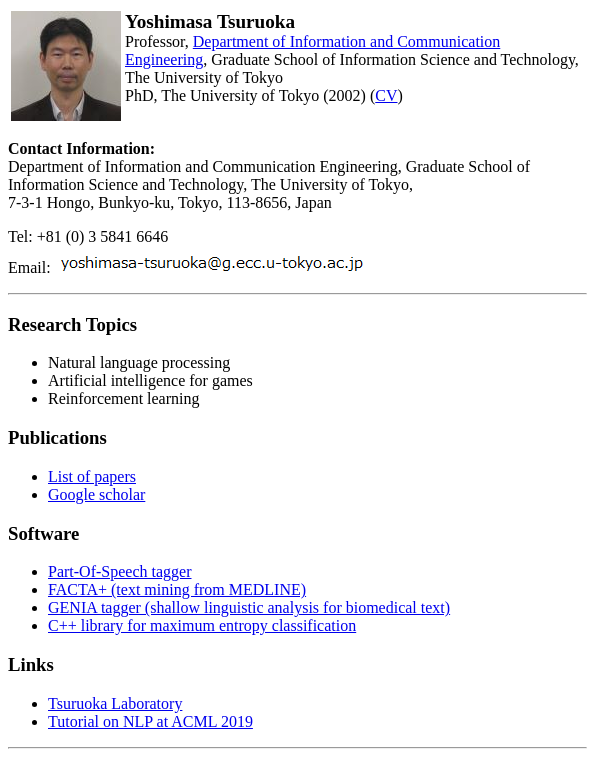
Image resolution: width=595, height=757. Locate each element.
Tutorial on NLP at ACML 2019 (150, 721)
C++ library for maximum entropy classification (202, 625)
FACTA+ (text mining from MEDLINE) (177, 589)
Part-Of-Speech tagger (120, 571)
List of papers (92, 476)
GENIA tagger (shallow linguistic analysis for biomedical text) (249, 607)
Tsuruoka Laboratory (115, 703)
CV (386, 95)
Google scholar (96, 494)
